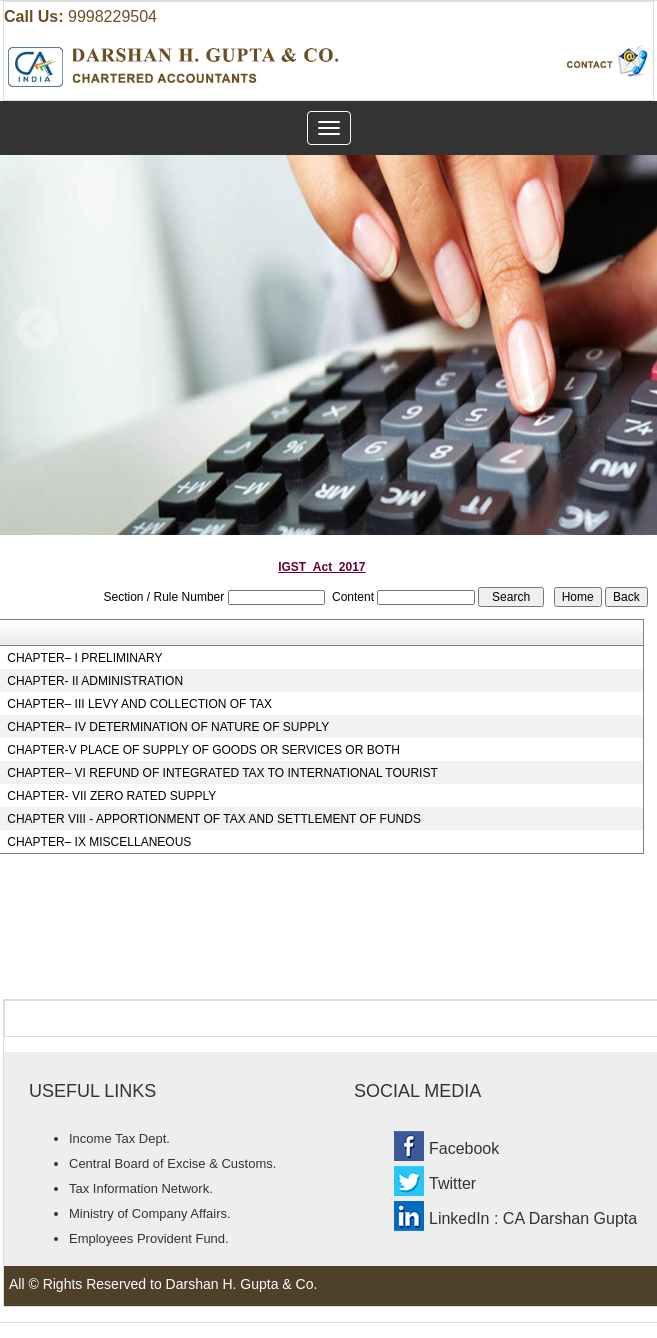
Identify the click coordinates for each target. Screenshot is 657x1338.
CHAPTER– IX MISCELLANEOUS (99, 842)
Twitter (452, 1183)
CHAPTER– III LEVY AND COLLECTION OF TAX (139, 704)
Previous (37, 328)
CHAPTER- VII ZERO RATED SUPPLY (111, 796)
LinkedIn (459, 1218)
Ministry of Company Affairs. (150, 1213)
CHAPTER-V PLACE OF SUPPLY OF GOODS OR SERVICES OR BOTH (203, 750)
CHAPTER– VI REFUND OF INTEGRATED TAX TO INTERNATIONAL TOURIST (222, 773)
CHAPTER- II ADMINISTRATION (95, 681)
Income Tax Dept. (119, 1138)
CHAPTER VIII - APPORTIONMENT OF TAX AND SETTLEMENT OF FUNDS (214, 819)
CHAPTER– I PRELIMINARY (84, 658)
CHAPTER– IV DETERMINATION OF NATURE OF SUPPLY (168, 727)
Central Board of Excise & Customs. (172, 1163)
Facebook (464, 1148)
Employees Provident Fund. (149, 1238)
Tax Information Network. (141, 1188)
